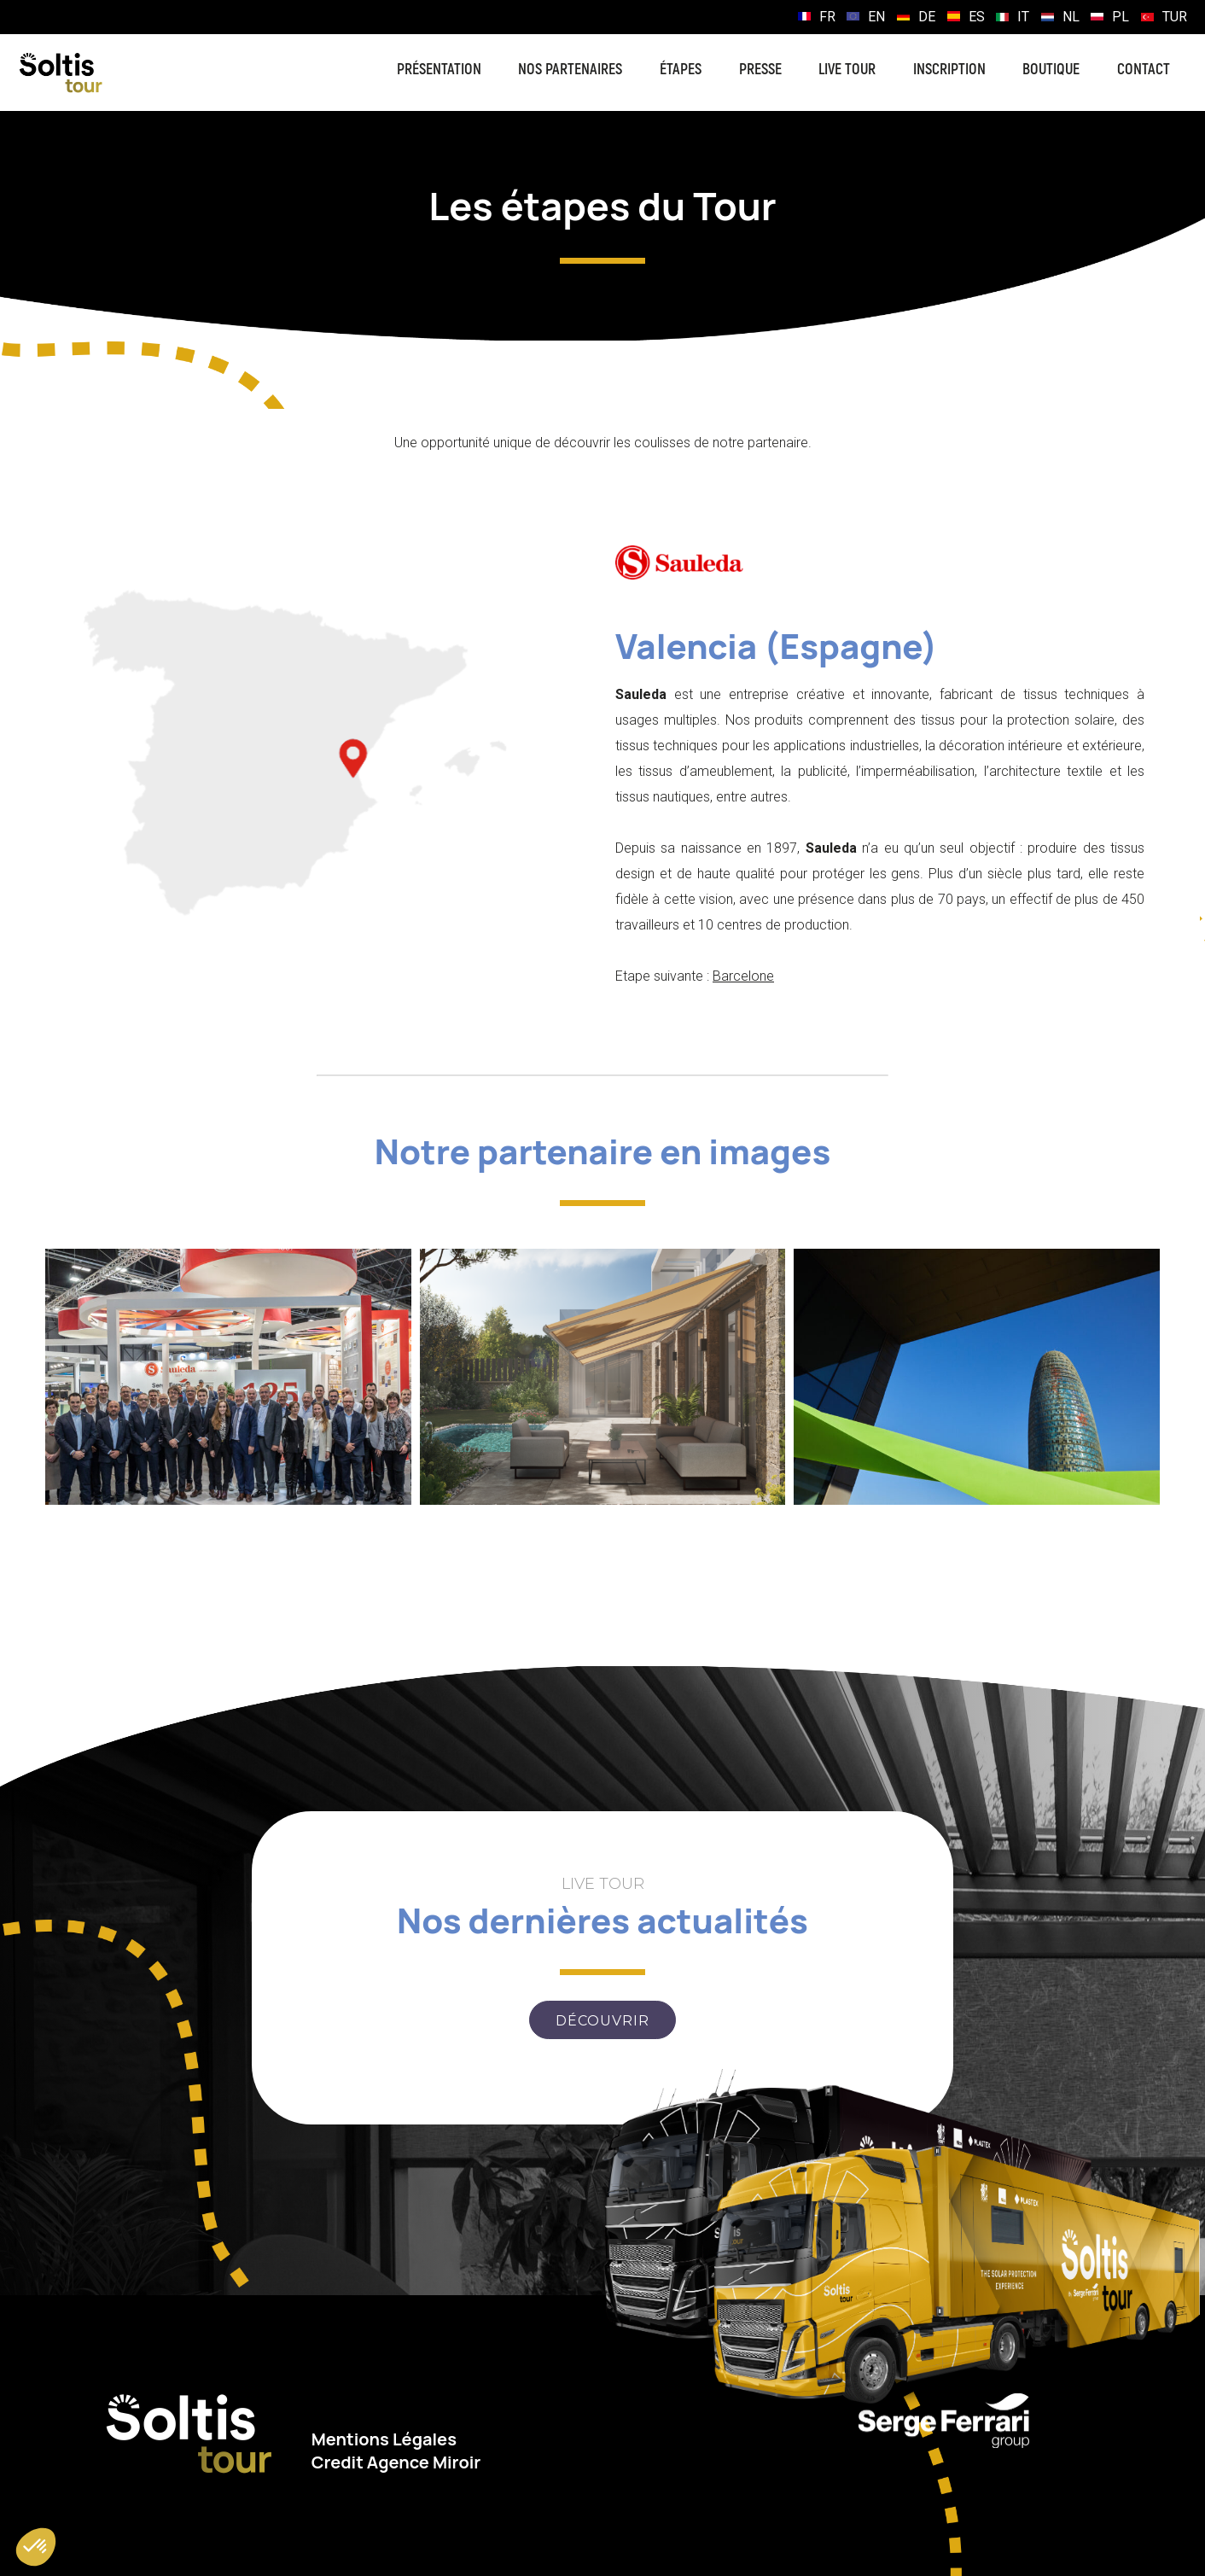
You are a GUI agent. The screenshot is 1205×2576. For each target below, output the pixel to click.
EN (876, 17)
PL (1120, 17)
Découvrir (602, 2021)
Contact (1143, 69)
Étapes (680, 69)
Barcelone (743, 976)
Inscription (949, 69)
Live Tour (847, 69)
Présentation (439, 69)
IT (1023, 17)
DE (926, 17)
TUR (1174, 17)
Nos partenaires (570, 69)
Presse (760, 69)
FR (827, 17)
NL (1071, 17)
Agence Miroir (424, 2462)
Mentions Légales (384, 2439)
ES (977, 17)
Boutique (1051, 69)
